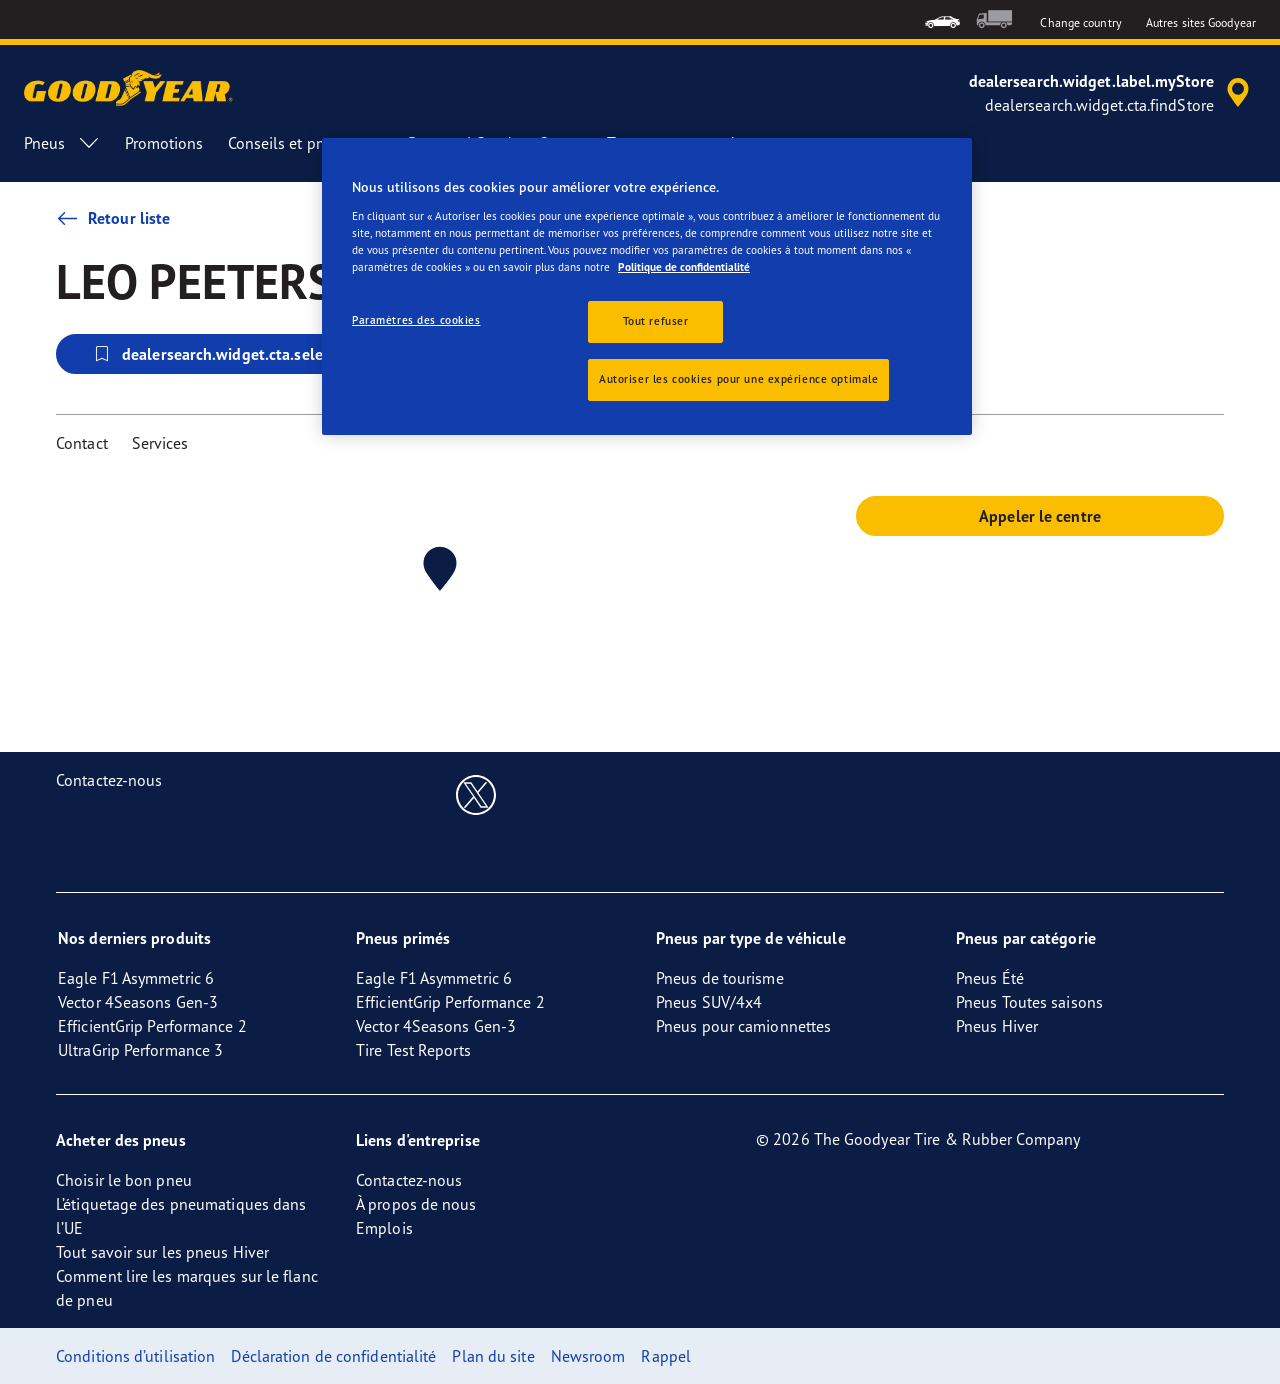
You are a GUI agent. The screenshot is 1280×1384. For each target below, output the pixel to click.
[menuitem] (942, 19)
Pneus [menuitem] (62, 143)
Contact (82, 443)
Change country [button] (1080, 22)
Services (160, 443)
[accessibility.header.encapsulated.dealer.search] (1112, 93)
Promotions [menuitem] (164, 143)
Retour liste (113, 218)
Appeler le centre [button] (1040, 516)
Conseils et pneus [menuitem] (306, 143)
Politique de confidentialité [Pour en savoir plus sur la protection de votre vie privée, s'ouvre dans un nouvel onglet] (684, 267)
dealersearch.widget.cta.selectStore (232, 354)
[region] (647, 286)
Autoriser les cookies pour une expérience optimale (738, 379)
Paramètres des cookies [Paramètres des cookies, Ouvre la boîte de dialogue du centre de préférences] (416, 320)
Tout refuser (656, 321)
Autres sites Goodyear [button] (1201, 22)
